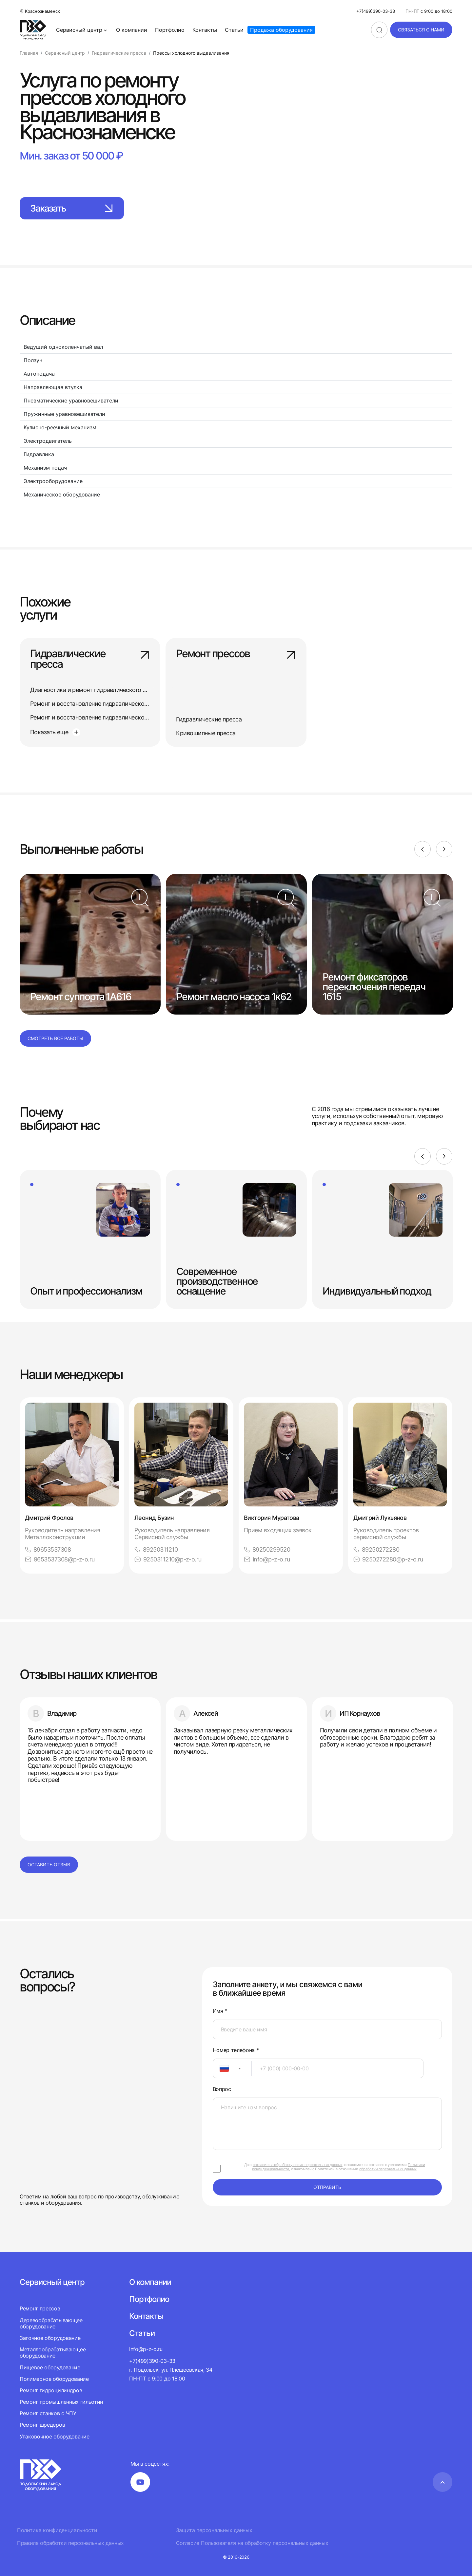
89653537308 (48, 1549)
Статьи (234, 30)
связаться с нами (421, 29)
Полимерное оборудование (54, 2379)
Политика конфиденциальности (57, 2530)
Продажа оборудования (281, 30)
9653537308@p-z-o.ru (60, 1559)
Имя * (220, 2011)
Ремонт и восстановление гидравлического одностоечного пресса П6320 (131, 703)
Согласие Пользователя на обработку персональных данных (252, 2543)
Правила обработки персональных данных (70, 2543)
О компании (131, 30)
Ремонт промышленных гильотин (61, 2402)
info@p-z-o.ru (267, 1559)
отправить (327, 2187)
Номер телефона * (236, 2050)
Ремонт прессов (236, 654)
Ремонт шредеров (42, 2424)
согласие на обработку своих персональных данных (298, 2164)
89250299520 (267, 1549)
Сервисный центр (82, 30)
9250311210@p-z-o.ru (168, 1559)
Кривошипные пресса (205, 733)
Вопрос (222, 2089)
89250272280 (376, 1549)
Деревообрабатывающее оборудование (51, 2323)
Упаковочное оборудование (54, 2436)
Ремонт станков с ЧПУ (48, 2413)
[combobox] (232, 2068)
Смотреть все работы (55, 1038)
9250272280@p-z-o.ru (388, 1559)
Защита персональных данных (214, 2530)
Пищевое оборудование (50, 2367)
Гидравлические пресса (90, 659)
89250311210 (156, 1549)
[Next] (444, 849)
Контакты (204, 30)
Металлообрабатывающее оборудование (53, 2352)
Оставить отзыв (49, 1864)
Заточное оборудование (50, 2338)
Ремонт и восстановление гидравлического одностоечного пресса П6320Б (133, 717)
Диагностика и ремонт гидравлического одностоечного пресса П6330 (126, 689)
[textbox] (221, 2068)
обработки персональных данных (388, 2169)
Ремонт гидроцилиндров (51, 2390)
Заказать (71, 208)
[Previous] (422, 849)
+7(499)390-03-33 (375, 11)
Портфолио (170, 30)
